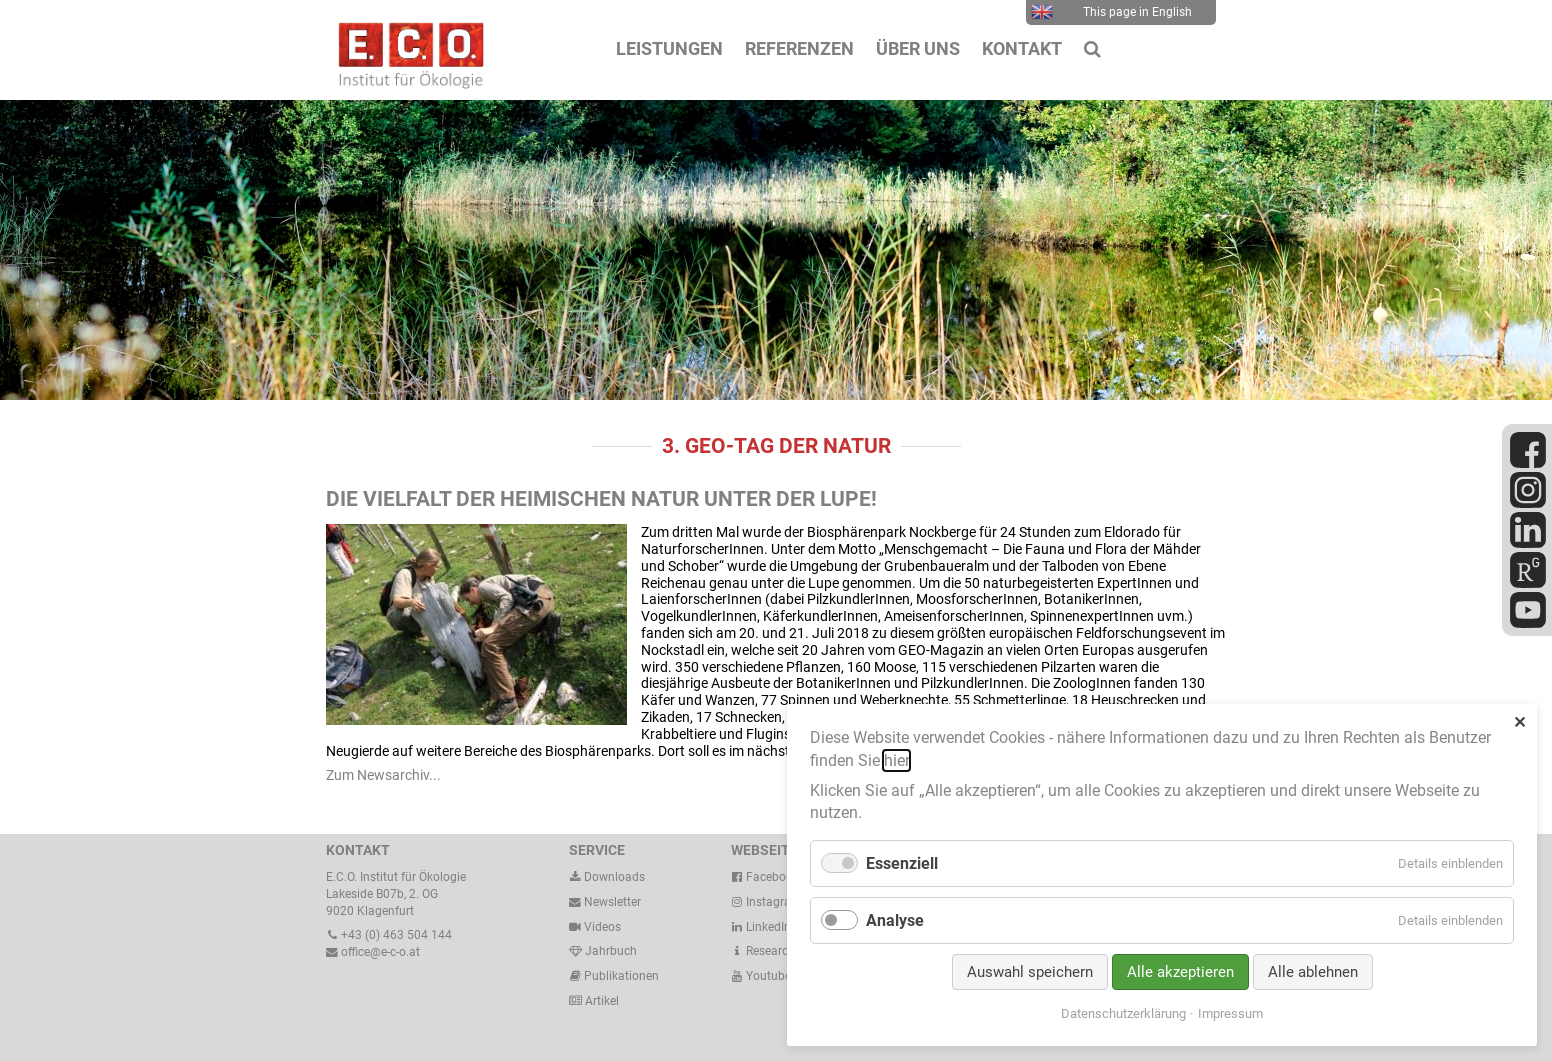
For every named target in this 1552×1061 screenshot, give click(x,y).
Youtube (761, 976)
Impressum (1230, 1013)
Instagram (766, 902)
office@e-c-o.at (373, 952)
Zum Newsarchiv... (383, 775)
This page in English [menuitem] (1111, 12)
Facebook (765, 877)
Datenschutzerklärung (1123, 1013)
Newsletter (605, 902)
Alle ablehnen (1313, 972)
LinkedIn (761, 927)
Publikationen (620, 976)
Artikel (600, 1001)
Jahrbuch (603, 951)
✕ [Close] (1519, 722)
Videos (602, 927)
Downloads (607, 877)
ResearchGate (775, 951)
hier (896, 760)
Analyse (895, 920)
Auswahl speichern (1030, 972)
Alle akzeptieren (1180, 972)
